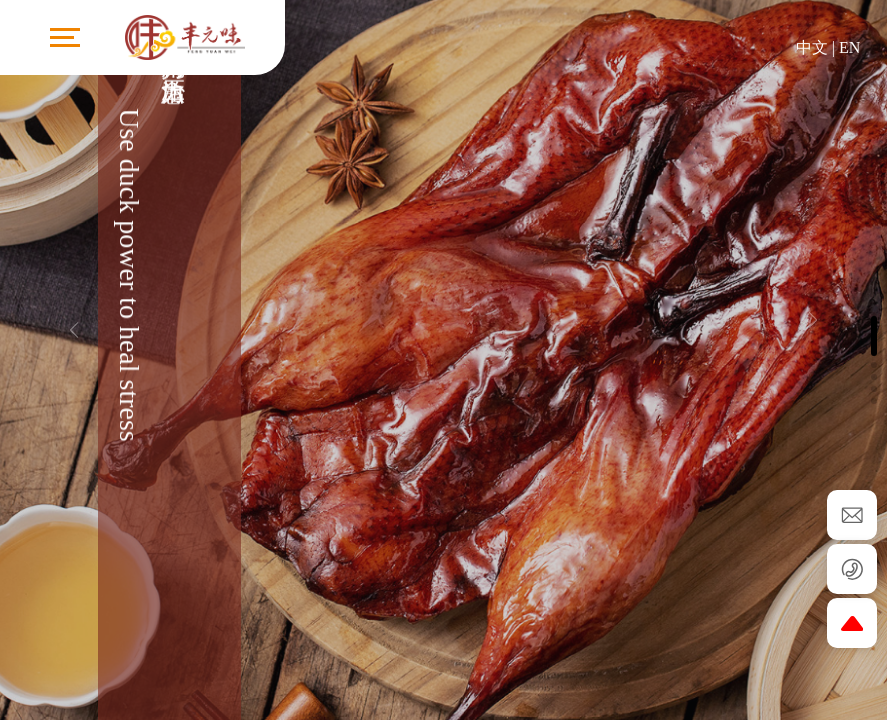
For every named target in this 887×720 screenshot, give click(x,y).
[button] (813, 320)
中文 (812, 47)
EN (849, 47)
